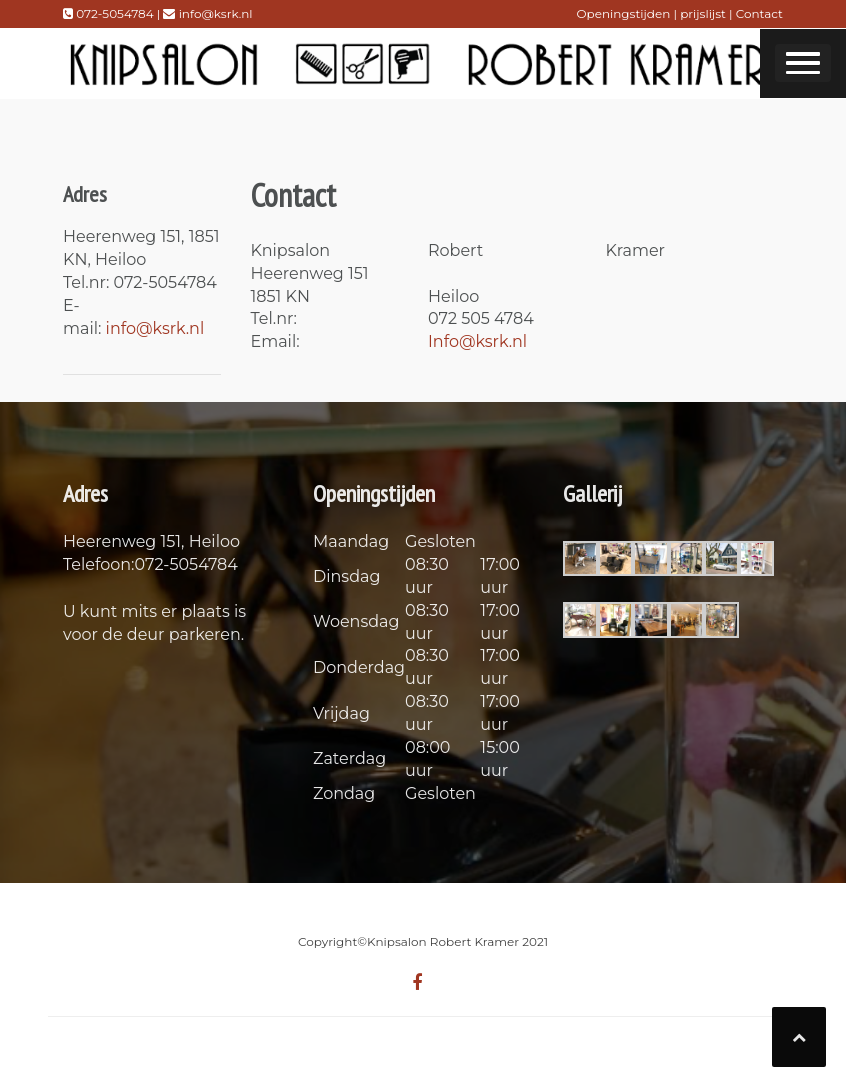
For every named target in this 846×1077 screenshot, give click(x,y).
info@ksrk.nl (155, 328)
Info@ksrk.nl (477, 341)
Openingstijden (624, 13)
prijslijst (704, 13)
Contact (759, 13)
